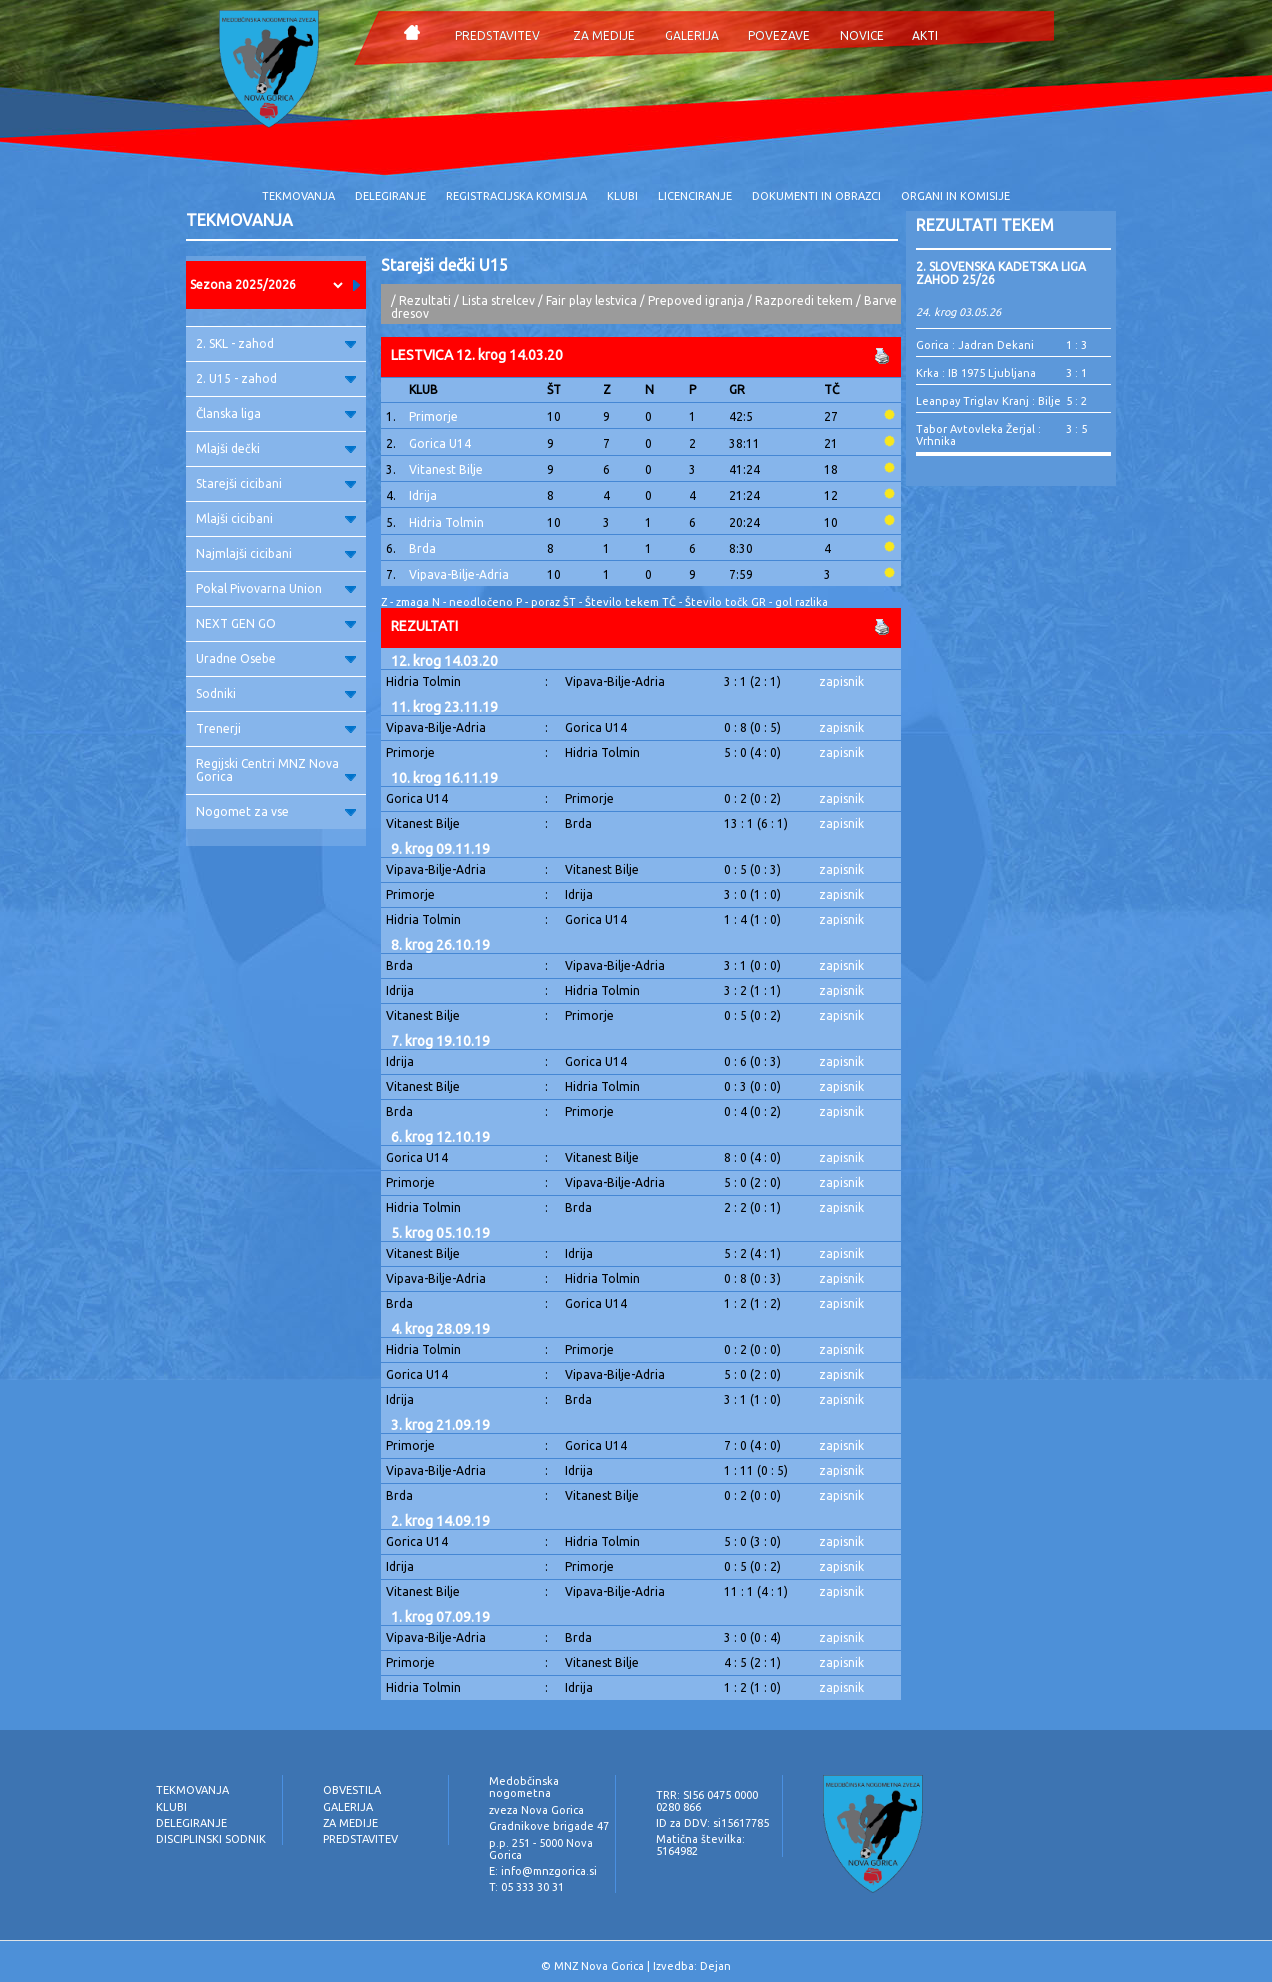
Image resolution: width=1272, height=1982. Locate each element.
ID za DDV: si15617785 (712, 1823)
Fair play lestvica (591, 300)
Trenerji (276, 728)
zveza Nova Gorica (536, 1810)
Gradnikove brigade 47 (549, 1826)
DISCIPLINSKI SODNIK (211, 1839)
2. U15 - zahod (276, 378)
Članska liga (276, 413)
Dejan (715, 1966)
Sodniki (276, 693)
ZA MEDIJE (604, 35)
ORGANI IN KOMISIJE (955, 196)
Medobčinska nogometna (524, 1787)
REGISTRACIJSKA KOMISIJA (516, 196)
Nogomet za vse (276, 811)
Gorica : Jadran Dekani (975, 345)
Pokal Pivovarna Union (276, 588)
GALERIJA (692, 35)
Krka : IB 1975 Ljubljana (976, 373)
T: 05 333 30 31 (526, 1887)
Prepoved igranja (697, 300)
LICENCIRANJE (695, 196)
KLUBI (622, 196)
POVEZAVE (779, 35)
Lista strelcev (498, 300)
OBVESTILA (352, 1790)
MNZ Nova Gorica (599, 1966)
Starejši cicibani (276, 483)
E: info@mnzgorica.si (543, 1871)
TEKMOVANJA (298, 196)
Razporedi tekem (804, 300)
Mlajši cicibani (276, 518)
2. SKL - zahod (276, 343)
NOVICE (862, 35)
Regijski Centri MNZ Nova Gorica (276, 770)
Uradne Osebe (276, 658)
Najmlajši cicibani (276, 553)
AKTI (925, 35)
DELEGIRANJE (390, 196)
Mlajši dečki (276, 448)
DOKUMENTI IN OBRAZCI (816, 196)
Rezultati (425, 300)
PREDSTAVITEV (497, 35)
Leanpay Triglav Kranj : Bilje (988, 401)
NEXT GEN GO (276, 623)
